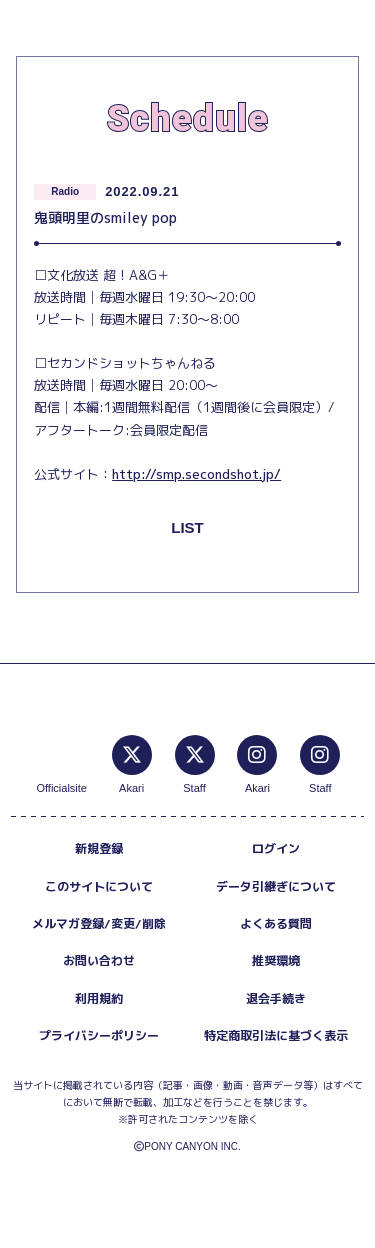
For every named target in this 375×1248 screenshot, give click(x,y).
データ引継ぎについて (276, 886)
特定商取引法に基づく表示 (276, 1035)
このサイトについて (99, 886)
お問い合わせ (99, 960)
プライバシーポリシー (99, 1035)
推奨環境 (276, 960)
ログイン (276, 848)
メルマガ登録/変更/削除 (99, 923)
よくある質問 (276, 923)
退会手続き (276, 998)
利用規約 (99, 998)
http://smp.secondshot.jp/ (196, 474)
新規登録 (99, 848)
